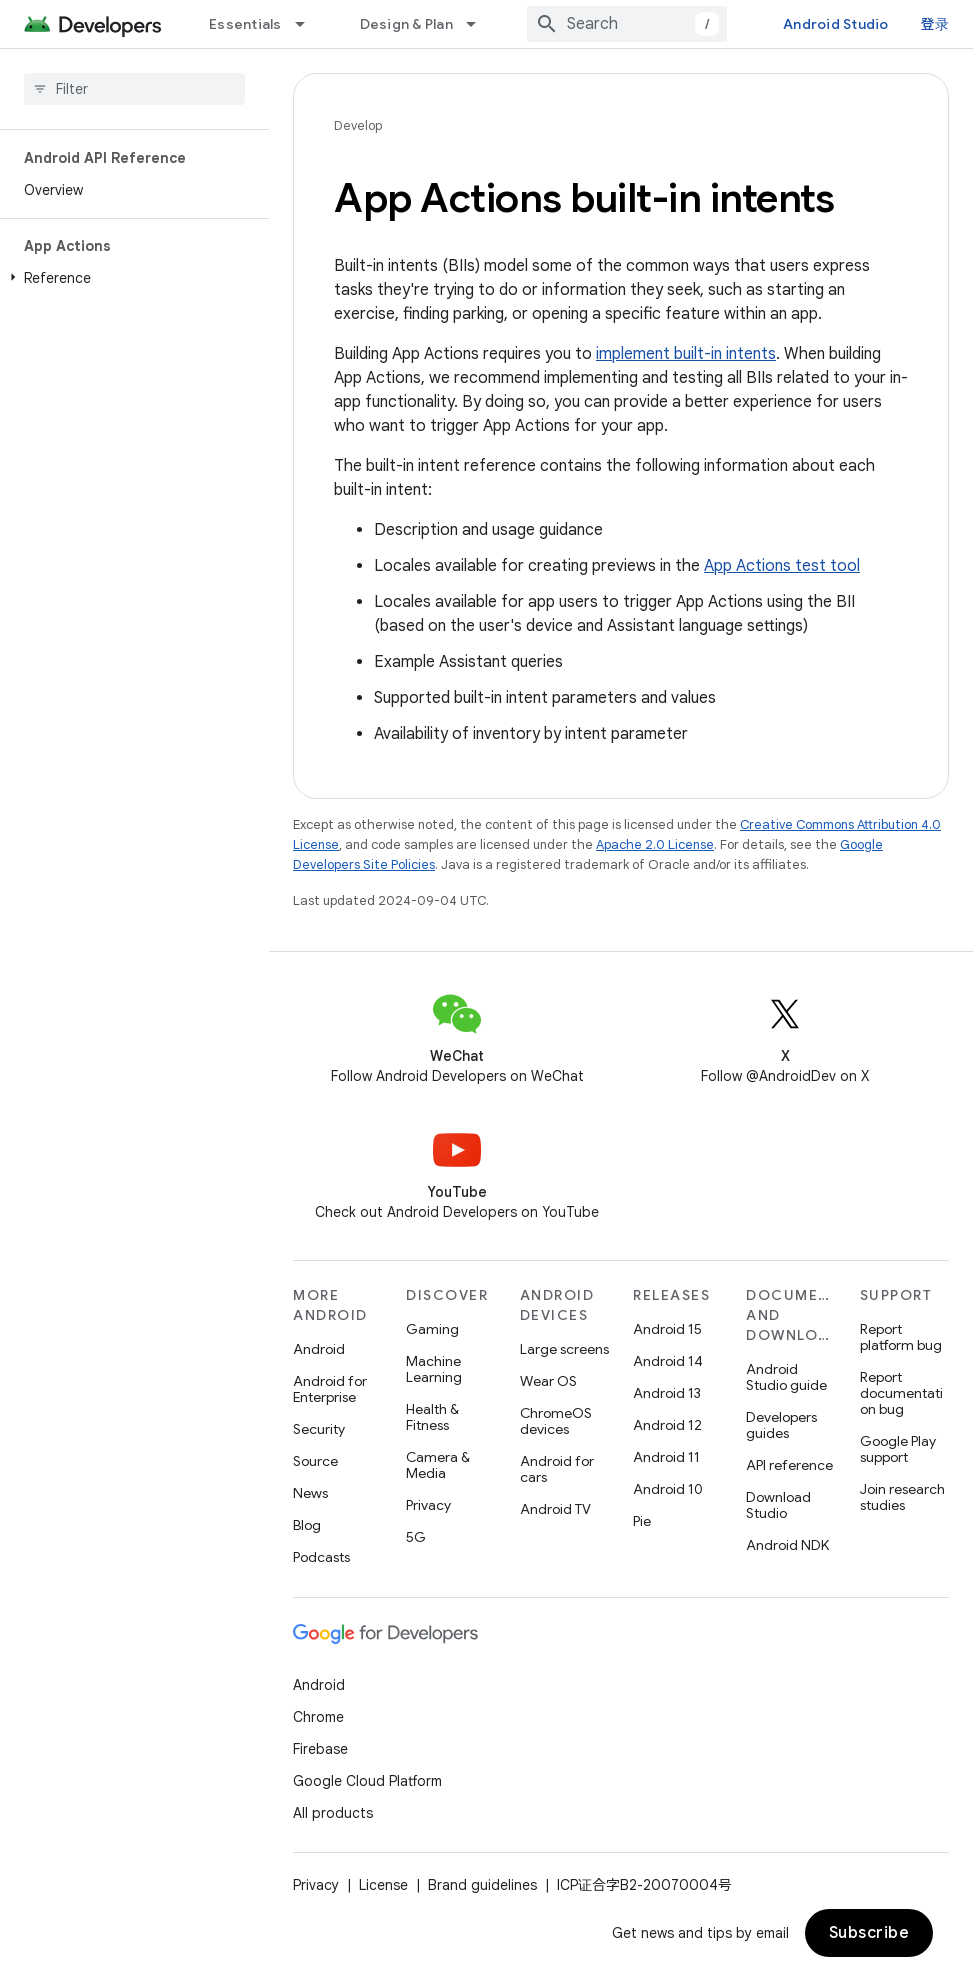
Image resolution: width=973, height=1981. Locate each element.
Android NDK (787, 1545)
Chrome (318, 1717)
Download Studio (778, 1505)
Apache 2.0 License (655, 844)
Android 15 (667, 1329)
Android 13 (667, 1393)
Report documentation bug (901, 1393)
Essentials (245, 24)
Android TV (555, 1509)
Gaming (432, 1329)
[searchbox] (134, 89)
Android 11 (666, 1457)
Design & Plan (406, 24)
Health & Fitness (432, 1417)
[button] (130, 278)
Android (319, 1349)
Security (319, 1429)
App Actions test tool (782, 566)
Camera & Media (438, 1465)
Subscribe (869, 1933)
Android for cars (557, 1469)
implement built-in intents (686, 354)
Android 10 (668, 1489)
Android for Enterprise (330, 1389)
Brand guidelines (482, 1885)
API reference (789, 1465)
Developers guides (781, 1425)
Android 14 (668, 1361)
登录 (935, 24)
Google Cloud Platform (367, 1781)
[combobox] (627, 24)
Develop (358, 125)
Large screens (564, 1349)
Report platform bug (901, 1337)
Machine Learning (434, 1369)
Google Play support (898, 1449)
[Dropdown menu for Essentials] (309, 24)
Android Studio (836, 24)
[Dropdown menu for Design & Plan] (480, 24)
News (310, 1493)
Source (315, 1461)
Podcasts (321, 1557)
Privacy (428, 1505)
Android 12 (667, 1425)
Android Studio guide (786, 1377)
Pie (642, 1521)
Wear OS (548, 1381)
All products (333, 1813)
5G (416, 1537)
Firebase (320, 1749)
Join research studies (902, 1497)
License (383, 1885)
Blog (307, 1525)
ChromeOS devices (556, 1421)
